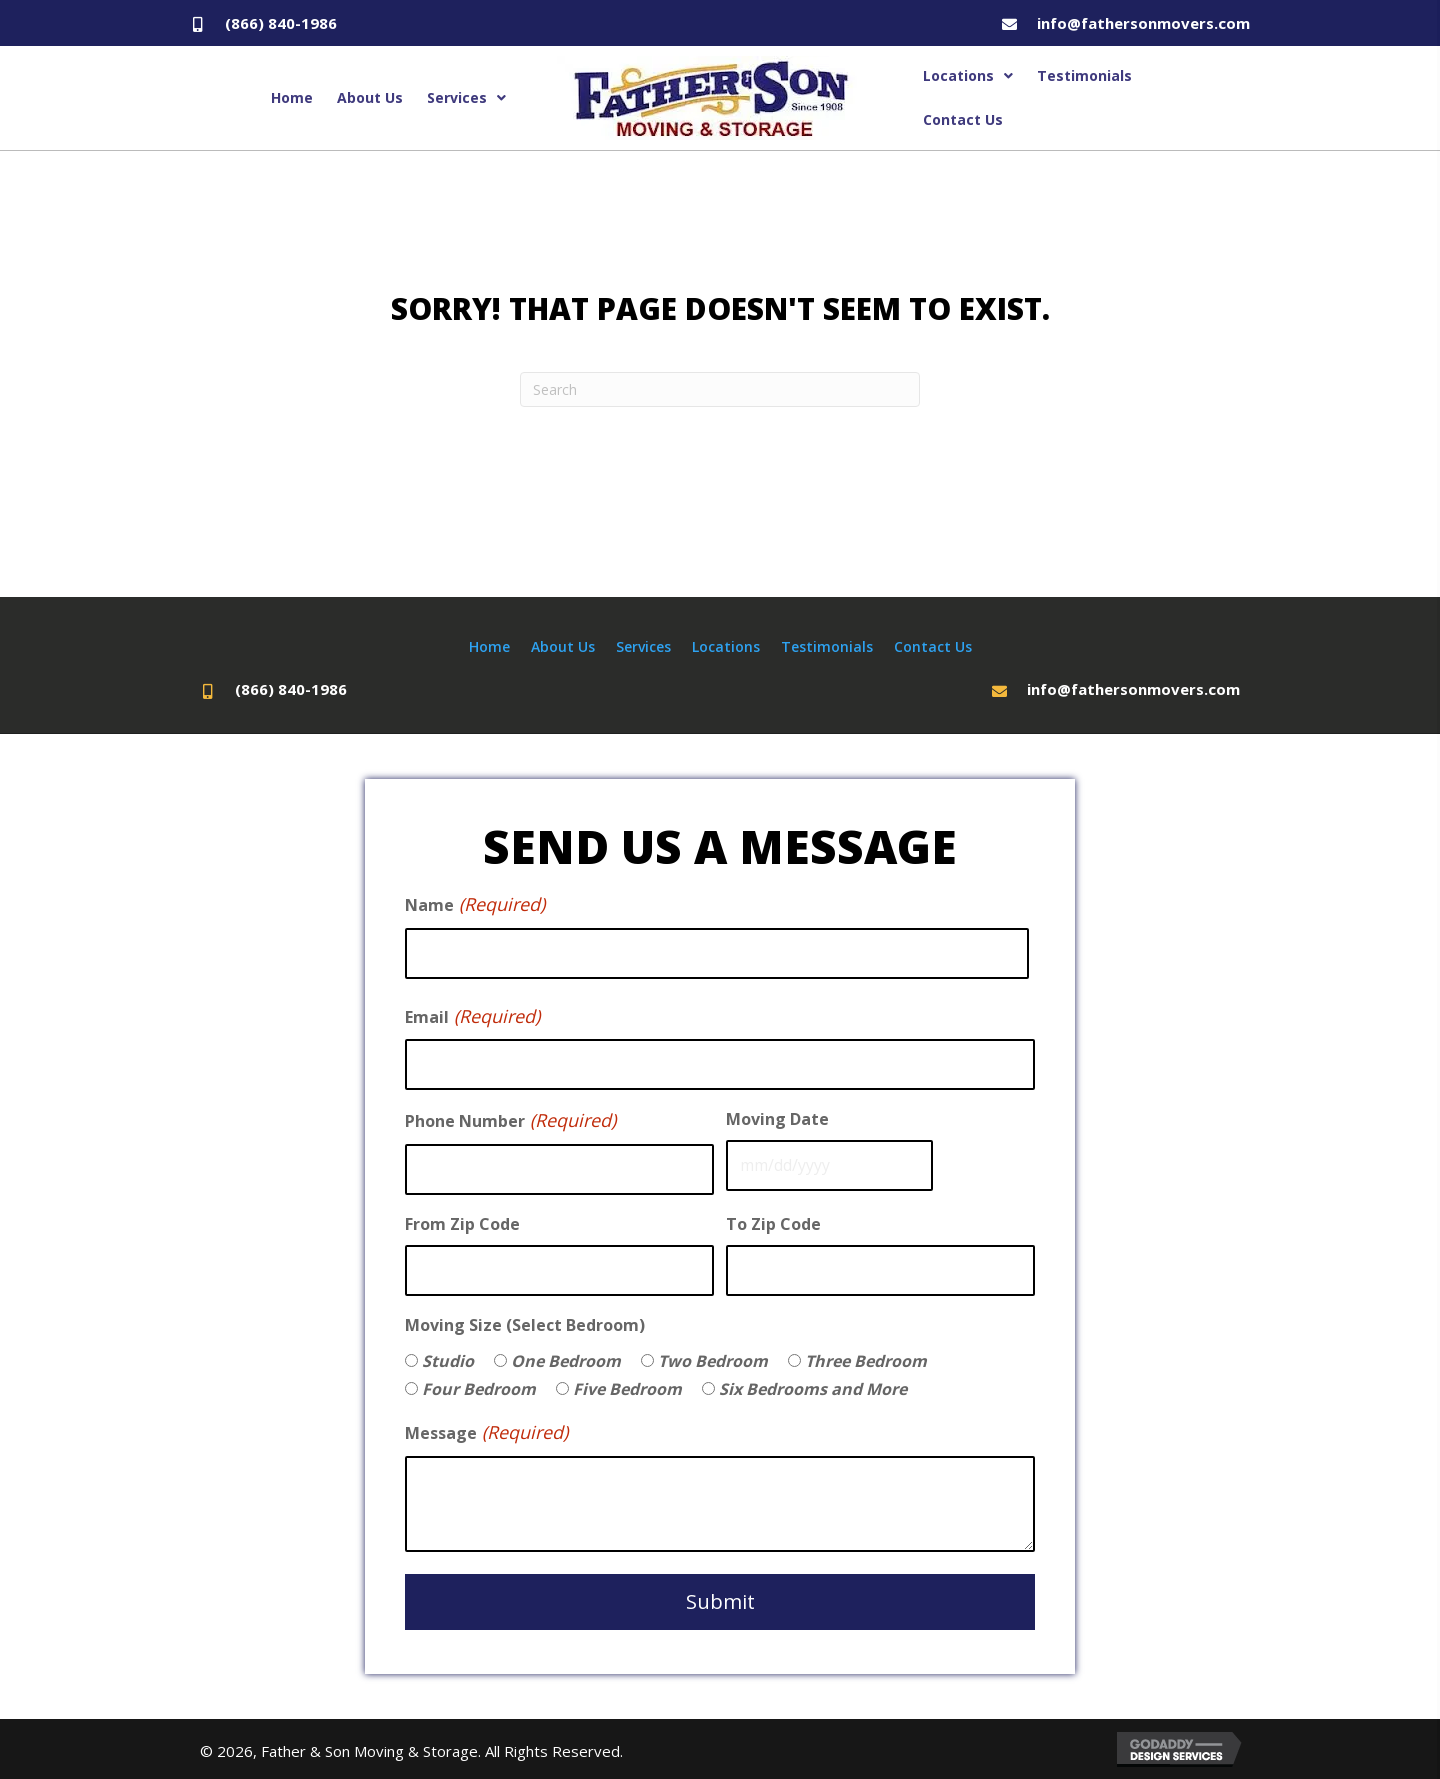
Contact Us (933, 646)
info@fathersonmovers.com (1143, 23)
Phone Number (510, 1121)
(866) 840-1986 (281, 23)
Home (489, 646)
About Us (563, 646)
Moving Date (777, 1119)
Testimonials (827, 646)
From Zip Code (462, 1224)
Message (486, 1433)
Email (472, 1017)
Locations (726, 646)
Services (643, 646)
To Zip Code (773, 1224)
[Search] (720, 389)
